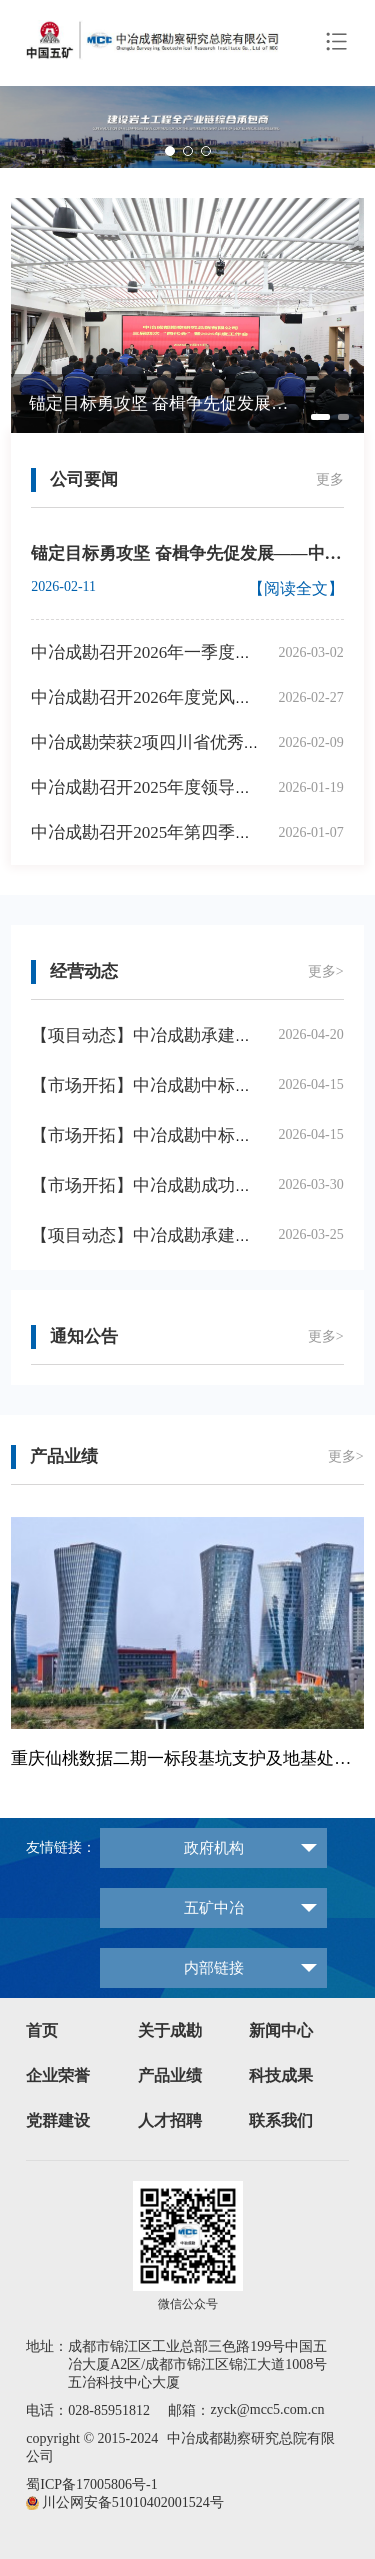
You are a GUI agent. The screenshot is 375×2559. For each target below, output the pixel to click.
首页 (42, 2030)
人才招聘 (170, 2120)
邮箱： (189, 2410)
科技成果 (281, 2075)
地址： (47, 2346)
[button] (351, 127)
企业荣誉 (58, 2075)
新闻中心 (281, 2030)
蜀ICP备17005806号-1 (91, 2484)
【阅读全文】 (296, 588)
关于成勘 (170, 2030)
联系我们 (281, 2120)
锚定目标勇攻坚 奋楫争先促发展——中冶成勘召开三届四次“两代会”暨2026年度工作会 (163, 403)
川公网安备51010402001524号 (133, 2502)
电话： (47, 2410)
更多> (326, 971)
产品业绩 (170, 2075)
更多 (330, 479)
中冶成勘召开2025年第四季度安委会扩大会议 (201, 832)
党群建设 (58, 2120)
